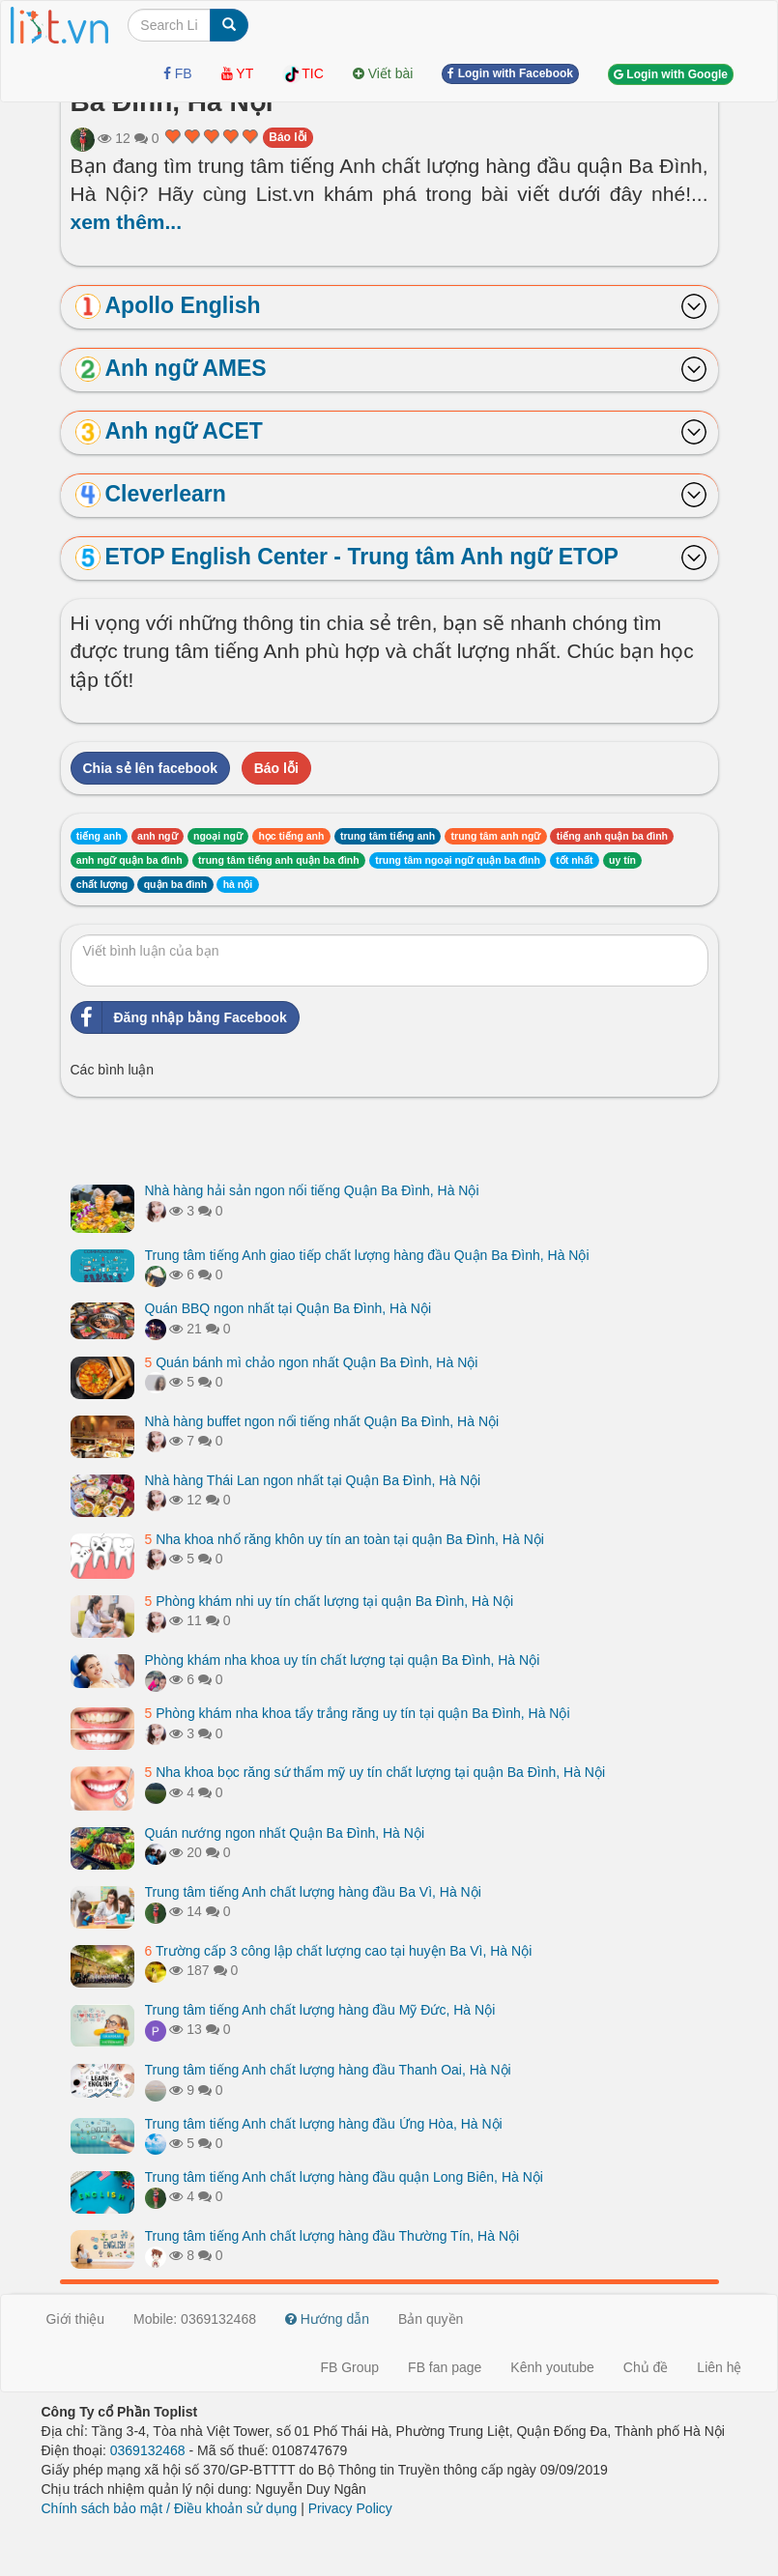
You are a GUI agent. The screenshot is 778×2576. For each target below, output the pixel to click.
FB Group (349, 2367)
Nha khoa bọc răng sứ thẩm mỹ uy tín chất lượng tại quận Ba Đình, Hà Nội (375, 1772)
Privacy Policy (350, 2508)
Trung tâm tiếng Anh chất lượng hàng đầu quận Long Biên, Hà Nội (344, 2177)
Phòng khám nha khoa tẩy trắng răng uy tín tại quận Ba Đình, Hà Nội (357, 1713)
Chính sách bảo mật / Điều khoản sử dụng (170, 2508)
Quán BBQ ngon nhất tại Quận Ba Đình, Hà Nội (288, 1308)
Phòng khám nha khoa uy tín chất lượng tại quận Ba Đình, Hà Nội (342, 1660)
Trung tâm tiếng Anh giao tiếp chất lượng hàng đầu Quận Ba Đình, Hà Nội (367, 1255)
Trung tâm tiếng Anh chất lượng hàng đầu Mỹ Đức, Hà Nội (320, 2010)
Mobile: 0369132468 (194, 2319)
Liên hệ (719, 2367)
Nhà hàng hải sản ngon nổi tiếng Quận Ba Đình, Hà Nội (312, 1190)
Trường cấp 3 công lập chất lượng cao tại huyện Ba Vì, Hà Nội (339, 1951)
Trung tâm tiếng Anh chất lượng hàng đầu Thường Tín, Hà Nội (332, 2236)
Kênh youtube (551, 2367)
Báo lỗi (288, 137)
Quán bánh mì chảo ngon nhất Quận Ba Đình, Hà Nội (311, 1362)
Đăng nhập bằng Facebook (179, 1017)
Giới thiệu (75, 2319)
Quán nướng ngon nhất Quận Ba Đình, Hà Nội (285, 1833)
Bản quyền (430, 2319)
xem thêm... (127, 222)
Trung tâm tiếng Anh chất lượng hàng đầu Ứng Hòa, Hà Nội (324, 2124)
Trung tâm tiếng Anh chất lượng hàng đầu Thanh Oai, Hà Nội (328, 2069)
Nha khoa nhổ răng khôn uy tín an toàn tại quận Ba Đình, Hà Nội (344, 1539)
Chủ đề (646, 2367)
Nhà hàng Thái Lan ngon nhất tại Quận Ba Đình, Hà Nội (313, 1480)
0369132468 (148, 2450)
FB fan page (444, 2367)
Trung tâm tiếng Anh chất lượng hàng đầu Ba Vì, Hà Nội (313, 1892)
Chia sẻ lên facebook (150, 768)
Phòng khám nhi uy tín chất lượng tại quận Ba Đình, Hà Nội (329, 1601)
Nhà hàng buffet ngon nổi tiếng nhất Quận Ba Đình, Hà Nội (322, 1421)
